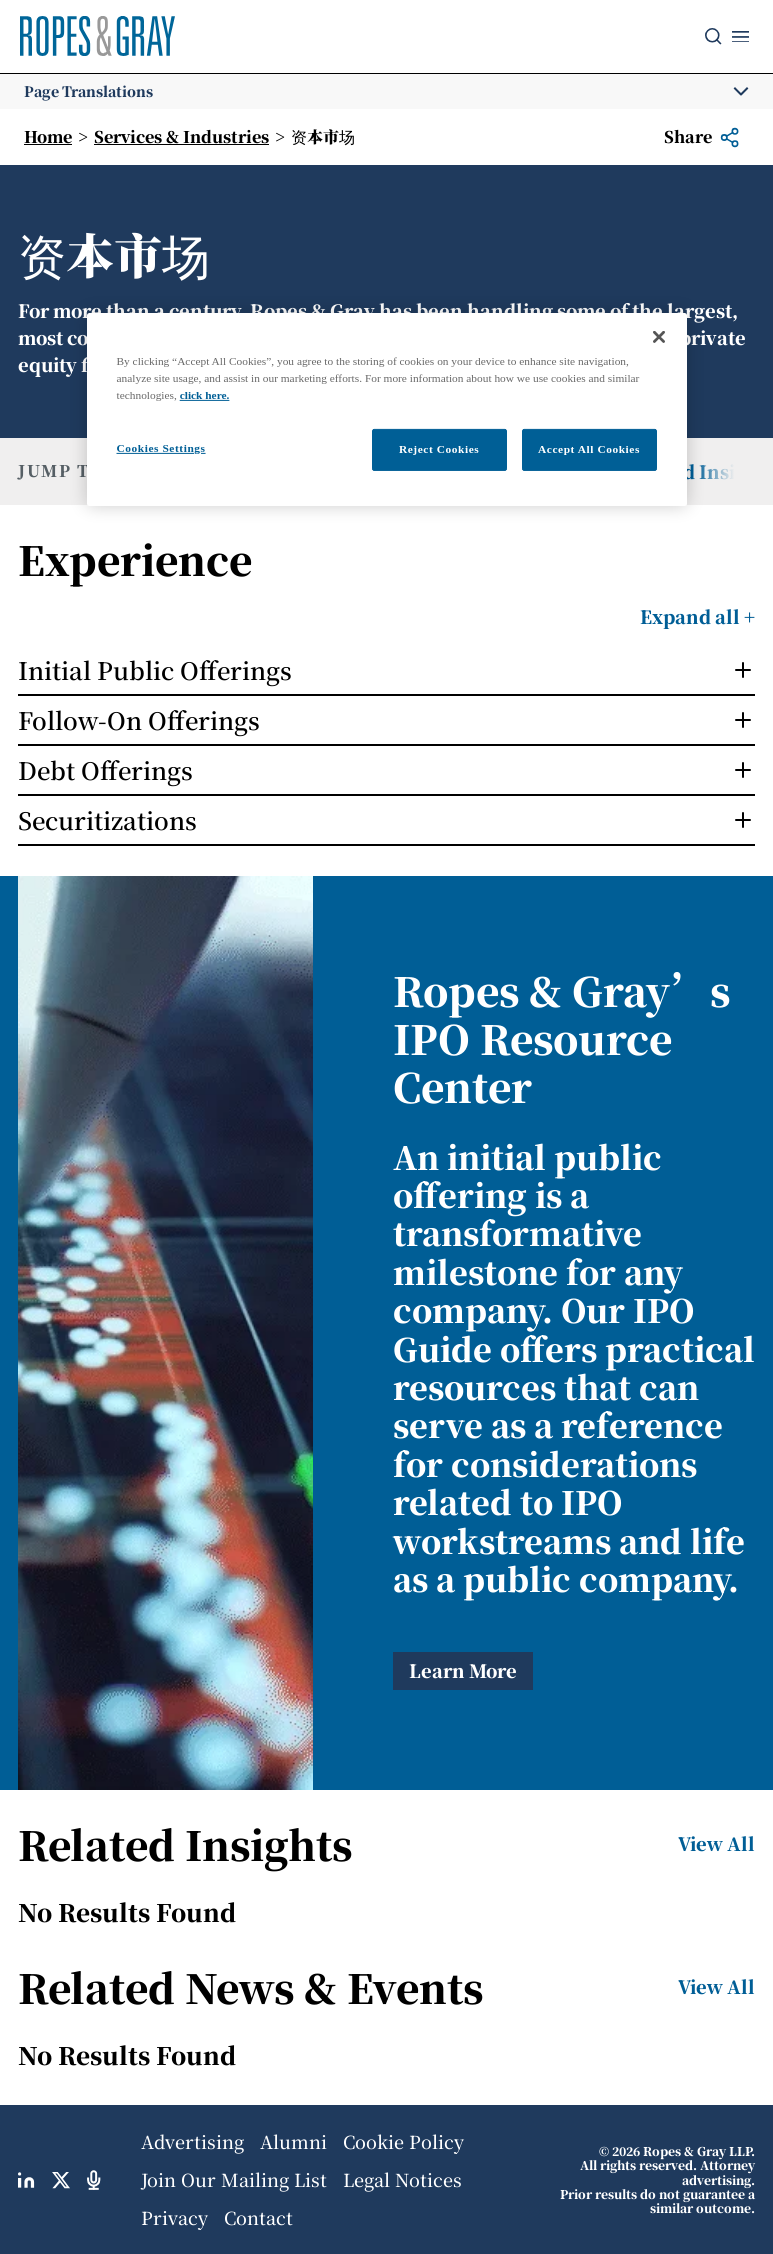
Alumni (293, 2141)
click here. (205, 395)
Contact (258, 2217)
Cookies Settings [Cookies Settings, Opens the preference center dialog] (161, 448)
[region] (387, 409)
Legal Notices (402, 2179)
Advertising (192, 2141)
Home (48, 136)
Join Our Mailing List (234, 2179)
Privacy (174, 2217)
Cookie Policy (403, 2141)
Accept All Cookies (589, 449)
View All (716, 1843)
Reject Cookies (439, 449)
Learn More (463, 1670)
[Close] (659, 337)
